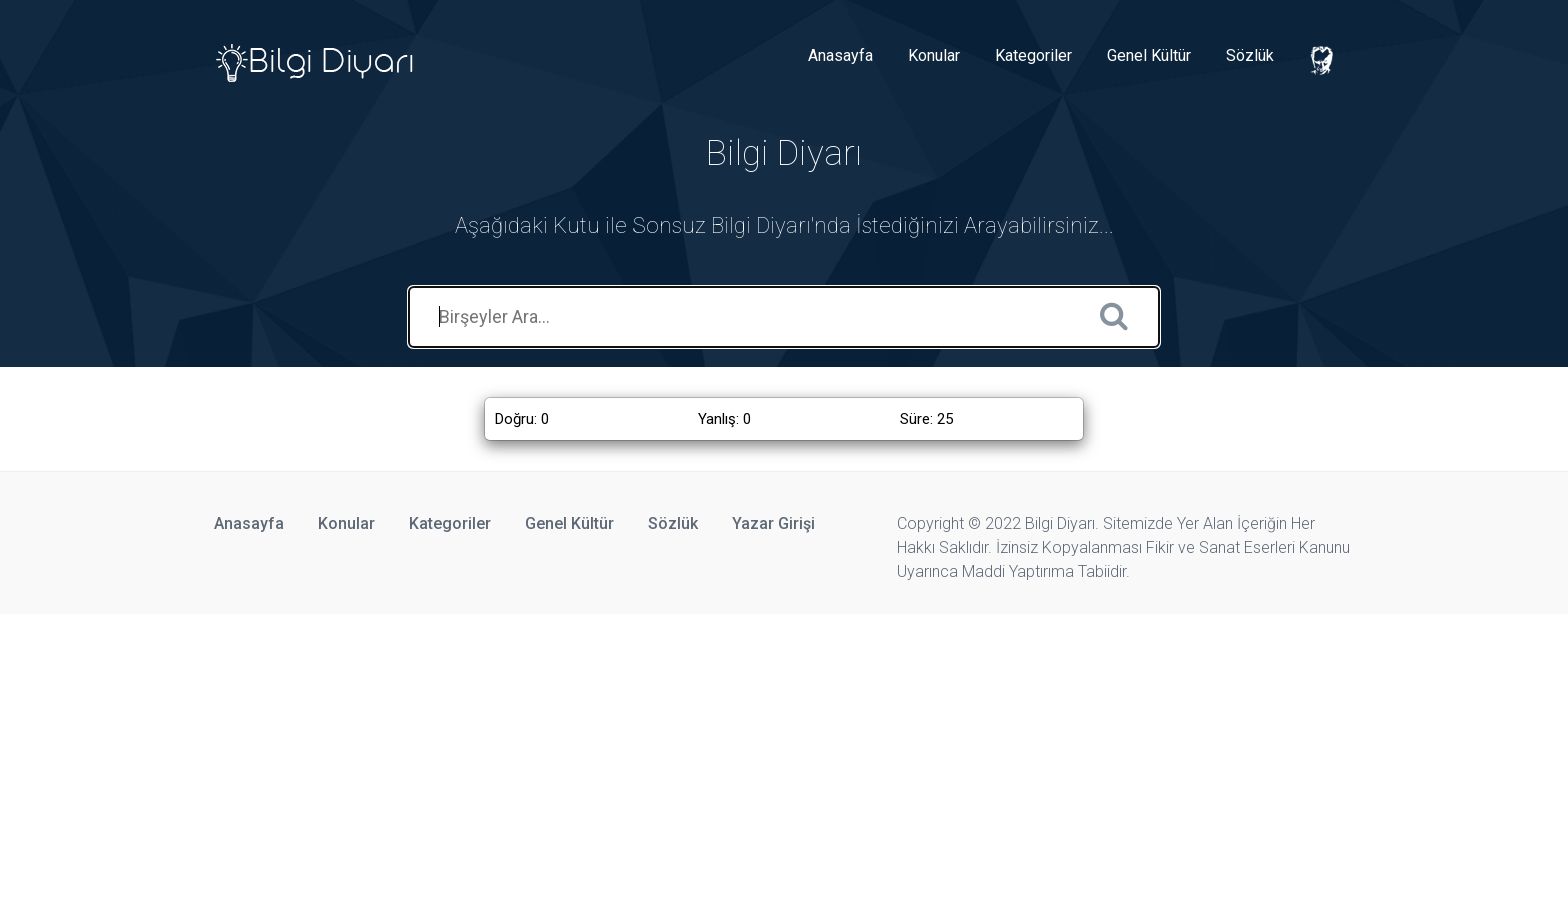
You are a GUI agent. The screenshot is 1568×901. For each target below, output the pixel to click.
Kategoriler (1033, 55)
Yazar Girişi (773, 523)
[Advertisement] (600, 754)
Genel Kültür (1149, 55)
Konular (934, 55)
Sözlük (1250, 55)
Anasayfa (840, 55)
